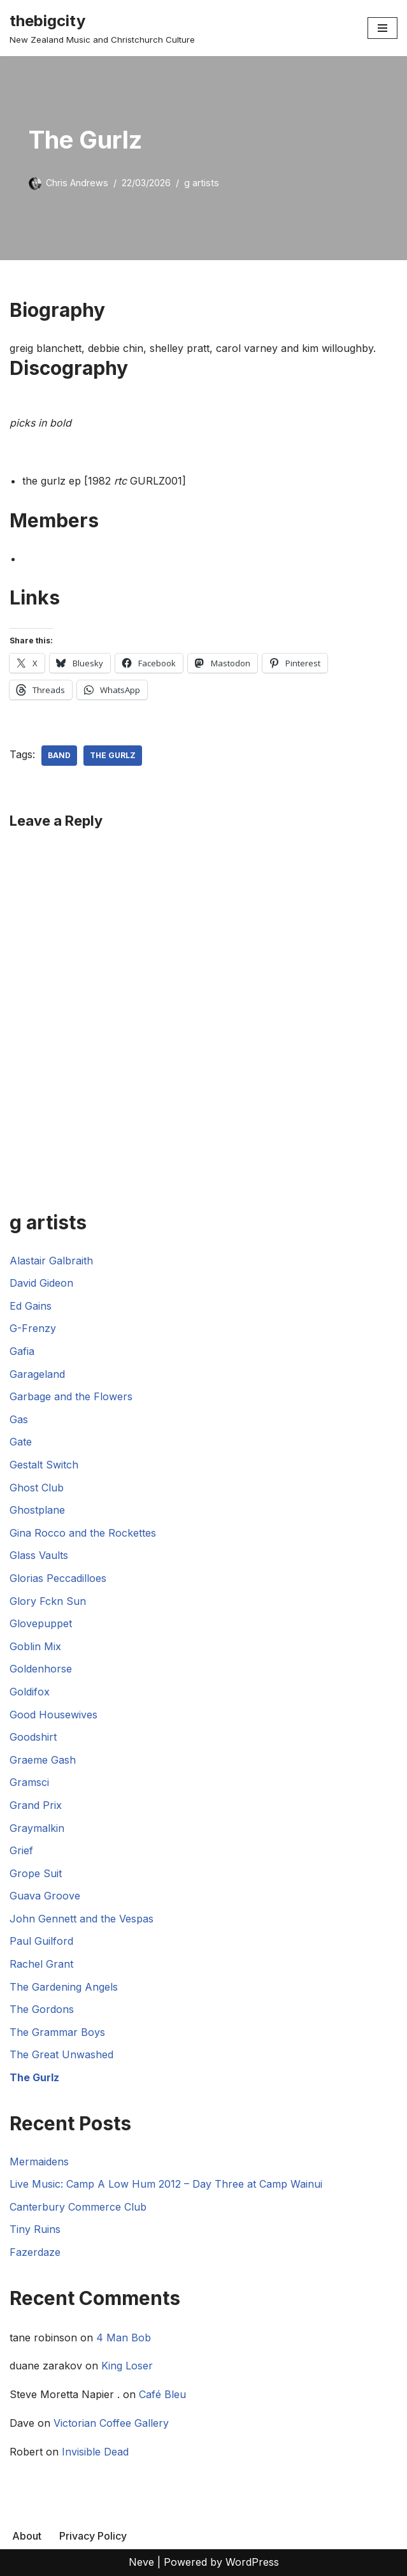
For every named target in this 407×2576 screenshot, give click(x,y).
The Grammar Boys (57, 2032)
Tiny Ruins (35, 2229)
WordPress (252, 2562)
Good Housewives (53, 1714)
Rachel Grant (41, 1964)
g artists (201, 182)
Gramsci (29, 1782)
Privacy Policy (93, 2535)
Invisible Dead (95, 2451)
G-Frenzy (33, 1328)
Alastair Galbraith (51, 1260)
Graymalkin (37, 1828)
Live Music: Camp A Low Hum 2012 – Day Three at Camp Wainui (166, 2183)
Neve (141, 2562)
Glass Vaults (39, 1555)
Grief (21, 1850)
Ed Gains (31, 1305)
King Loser (127, 2365)
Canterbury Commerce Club (78, 2206)
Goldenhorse (41, 1668)
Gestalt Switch (44, 1464)
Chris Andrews (77, 182)
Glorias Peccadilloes (58, 1578)
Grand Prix (36, 1805)
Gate (21, 1441)
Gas (19, 1419)
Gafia (22, 1351)
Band (59, 755)
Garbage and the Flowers (71, 1396)
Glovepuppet (41, 1623)
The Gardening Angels (64, 1986)
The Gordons (42, 2009)
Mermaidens (39, 2161)
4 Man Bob (123, 2337)
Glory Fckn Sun (48, 1601)
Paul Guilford (41, 1941)
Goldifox (30, 1691)
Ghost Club (37, 1487)
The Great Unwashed (61, 2054)
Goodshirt (33, 1737)
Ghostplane (37, 1510)
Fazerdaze (35, 2252)
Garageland (37, 1374)
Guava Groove (45, 1895)
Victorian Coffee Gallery (111, 2423)
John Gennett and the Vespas (82, 1918)
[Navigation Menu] (382, 28)
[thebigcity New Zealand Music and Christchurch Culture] (102, 28)
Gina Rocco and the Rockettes (83, 1532)
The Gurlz (113, 755)
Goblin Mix (35, 1646)
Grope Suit (36, 1873)
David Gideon (41, 1283)
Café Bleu (162, 2394)
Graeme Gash (43, 1759)
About (26, 2535)
